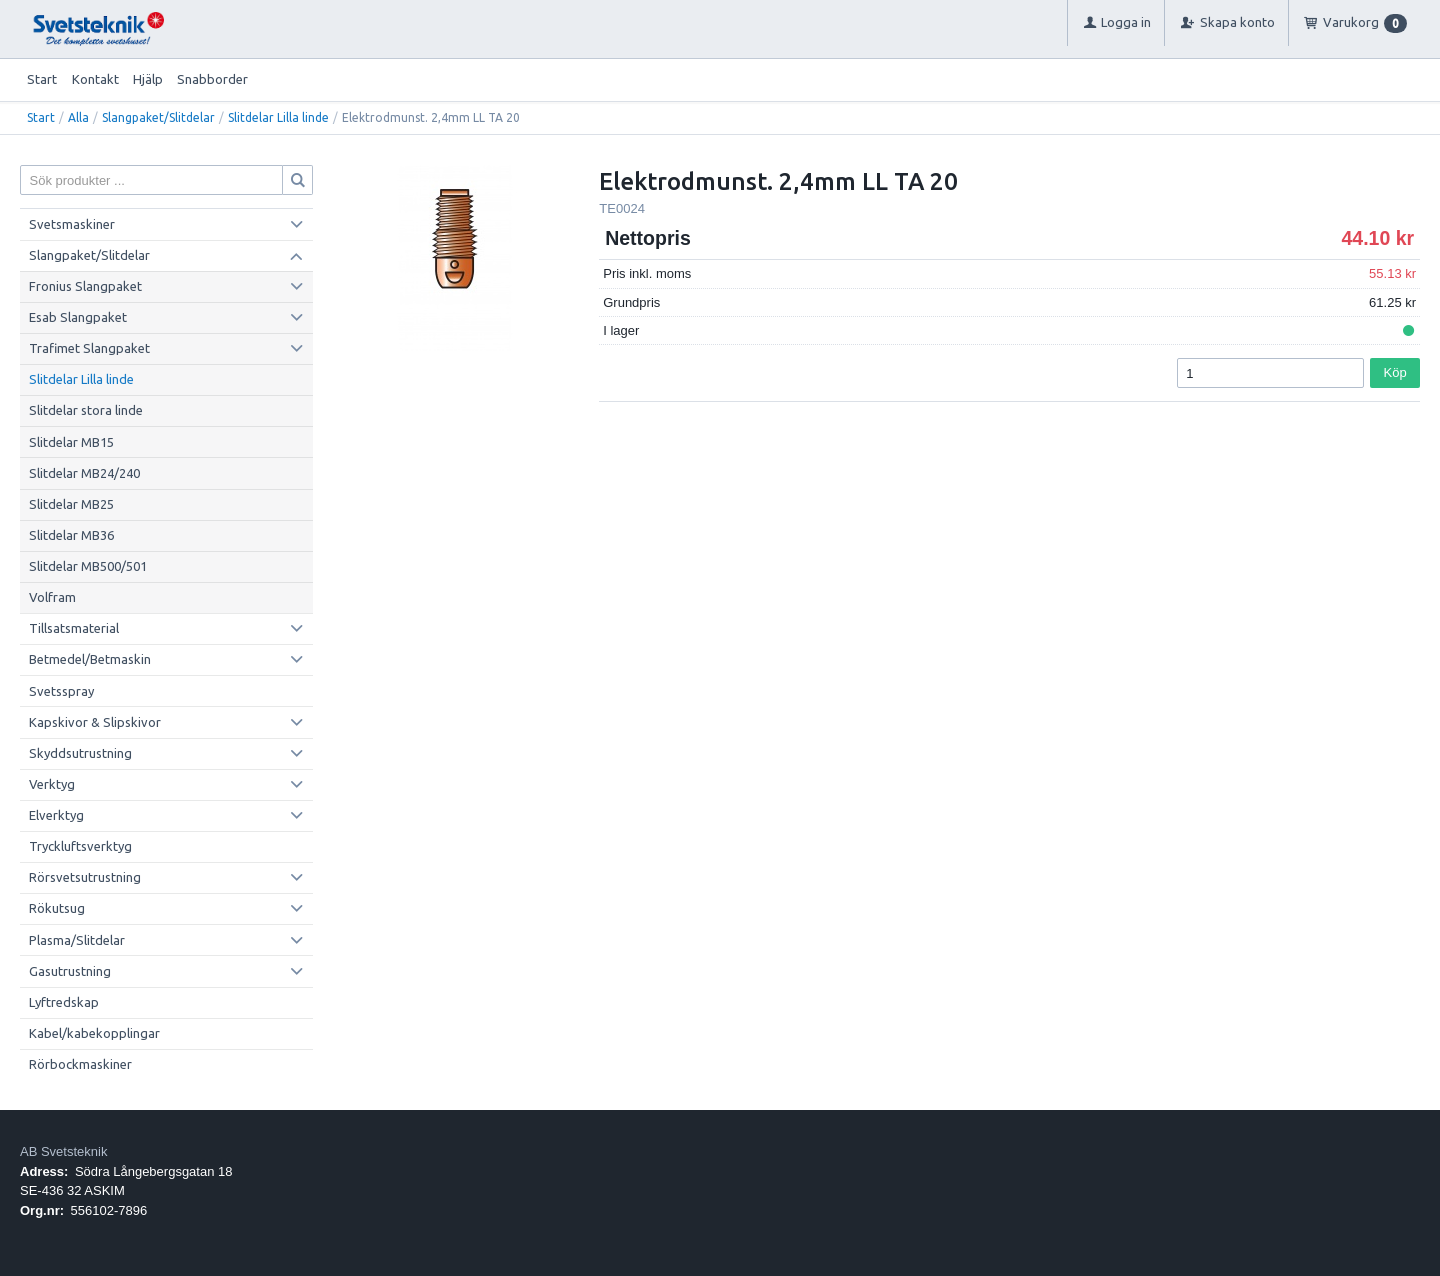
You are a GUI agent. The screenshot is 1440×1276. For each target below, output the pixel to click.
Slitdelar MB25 (71, 504)
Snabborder (212, 79)
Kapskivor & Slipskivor (95, 722)
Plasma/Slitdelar (77, 940)
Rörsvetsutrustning (85, 877)
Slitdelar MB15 (71, 442)
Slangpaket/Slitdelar (158, 117)
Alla (78, 117)
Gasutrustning (70, 971)
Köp (1395, 372)
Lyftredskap (64, 1002)
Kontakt (95, 79)
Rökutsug (57, 908)
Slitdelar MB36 (71, 535)
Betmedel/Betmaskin (90, 659)
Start (42, 79)
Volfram (52, 597)
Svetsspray (61, 691)
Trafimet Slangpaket (89, 348)
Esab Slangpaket (78, 317)
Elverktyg (56, 815)
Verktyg (52, 784)
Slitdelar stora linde (86, 410)
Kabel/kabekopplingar (94, 1033)
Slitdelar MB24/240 (84, 473)
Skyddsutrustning (80, 753)
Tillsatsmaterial (74, 628)
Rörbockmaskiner (80, 1064)
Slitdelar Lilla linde (278, 117)
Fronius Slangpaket (85, 286)
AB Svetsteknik (63, 1151)
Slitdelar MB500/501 (88, 566)
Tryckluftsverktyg (80, 846)
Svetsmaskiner (72, 224)
